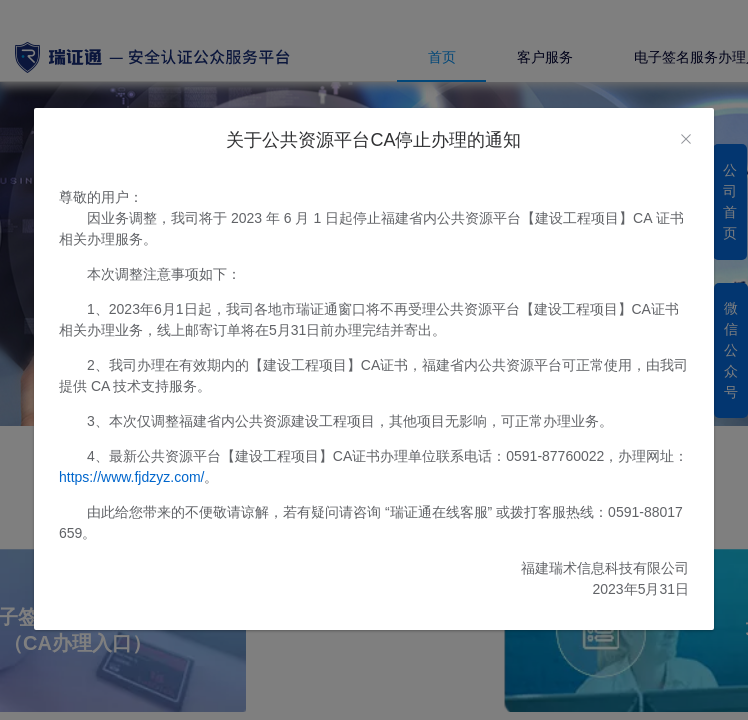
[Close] (686, 140)
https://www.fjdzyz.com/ (131, 477)
